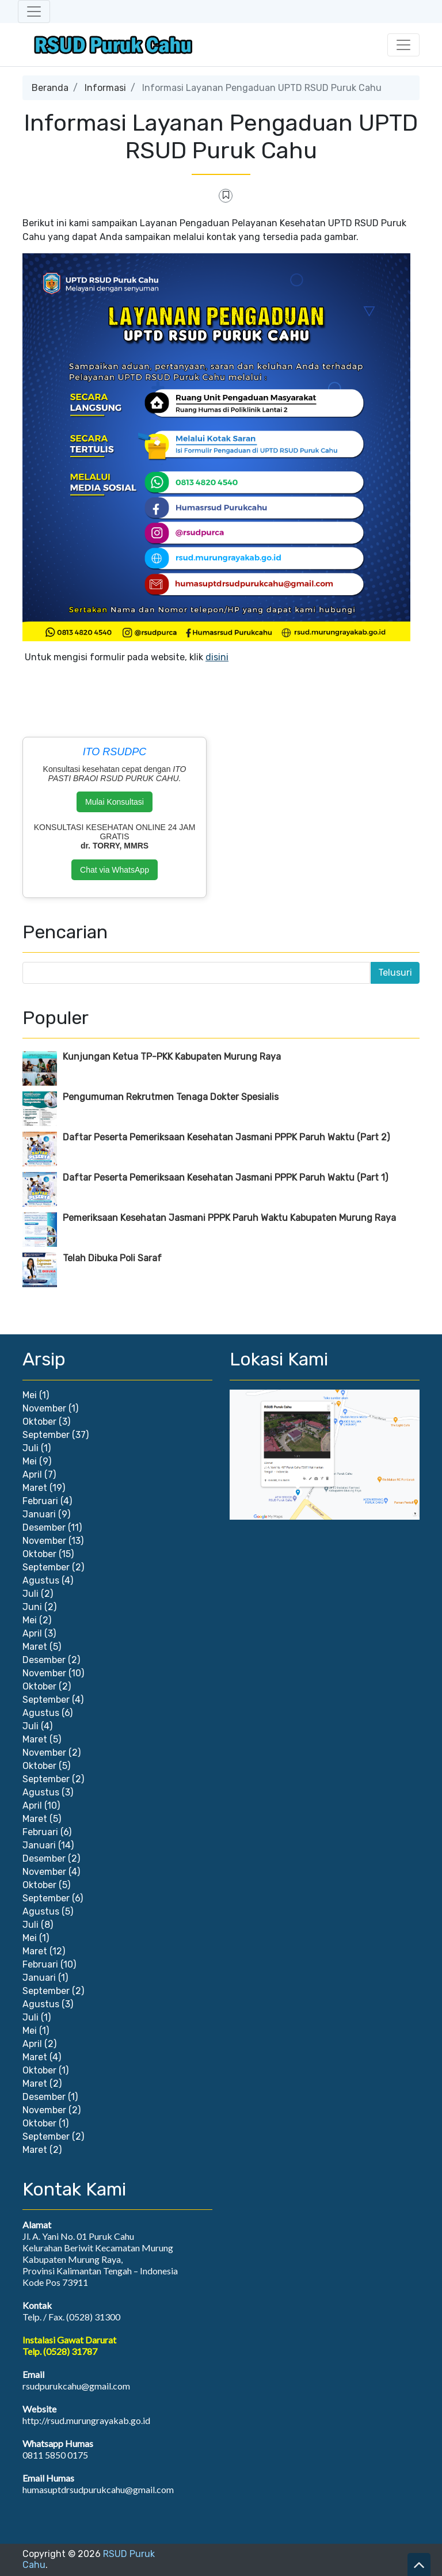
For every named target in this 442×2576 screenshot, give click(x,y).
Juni (32, 1606)
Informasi (105, 87)
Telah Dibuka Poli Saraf (112, 1258)
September (46, 1434)
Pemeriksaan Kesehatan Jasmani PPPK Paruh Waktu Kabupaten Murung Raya (229, 1217)
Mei (29, 1395)
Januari (39, 1514)
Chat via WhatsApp (114, 869)
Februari (40, 1501)
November (44, 1408)
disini (216, 657)
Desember (44, 1527)
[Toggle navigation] (34, 11)
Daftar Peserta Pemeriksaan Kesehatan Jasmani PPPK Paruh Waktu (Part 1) (225, 1177)
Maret (34, 1487)
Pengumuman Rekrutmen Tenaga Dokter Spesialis (171, 1096)
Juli (30, 1448)
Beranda (50, 87)
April (32, 1474)
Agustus (40, 1580)
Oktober (39, 1421)
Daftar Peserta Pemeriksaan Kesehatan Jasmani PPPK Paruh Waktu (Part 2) (226, 1137)
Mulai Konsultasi (114, 801)
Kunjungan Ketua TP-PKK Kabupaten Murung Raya (172, 1056)
